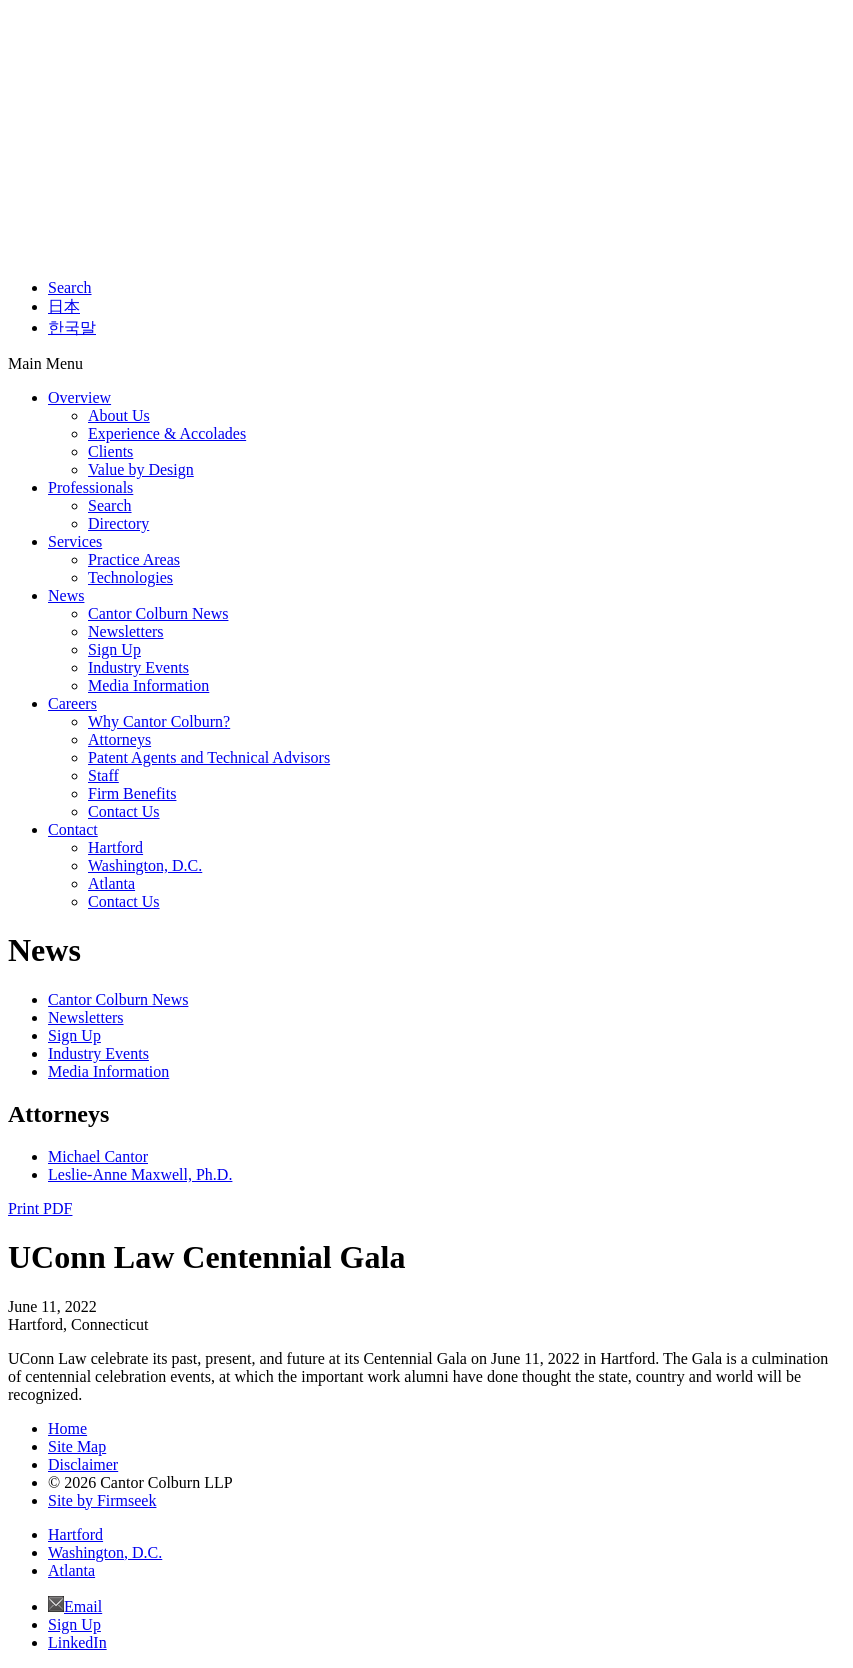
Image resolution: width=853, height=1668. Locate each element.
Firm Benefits (132, 793)
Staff (103, 775)
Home (67, 1428)
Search (70, 287)
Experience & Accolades (167, 433)
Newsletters (126, 631)
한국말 (72, 327)
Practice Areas (134, 559)
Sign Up (114, 649)
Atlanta (111, 883)
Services (75, 541)
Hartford (115, 847)
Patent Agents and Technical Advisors (209, 757)
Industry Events (138, 667)
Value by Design (141, 469)
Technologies (130, 577)
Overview (79, 397)
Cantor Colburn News (158, 613)
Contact (73, 829)
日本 (64, 306)
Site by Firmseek (102, 1500)
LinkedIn (77, 1642)
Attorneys (119, 739)
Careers (72, 703)
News (66, 595)
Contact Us (124, 811)
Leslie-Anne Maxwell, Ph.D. (140, 1174)
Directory (118, 523)
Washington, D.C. (145, 865)
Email (83, 1606)
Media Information (148, 685)
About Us (119, 415)
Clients (110, 451)
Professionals (90, 487)
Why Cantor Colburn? (159, 721)
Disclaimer (83, 1464)
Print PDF (40, 1208)
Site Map (77, 1446)
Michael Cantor (98, 1156)
